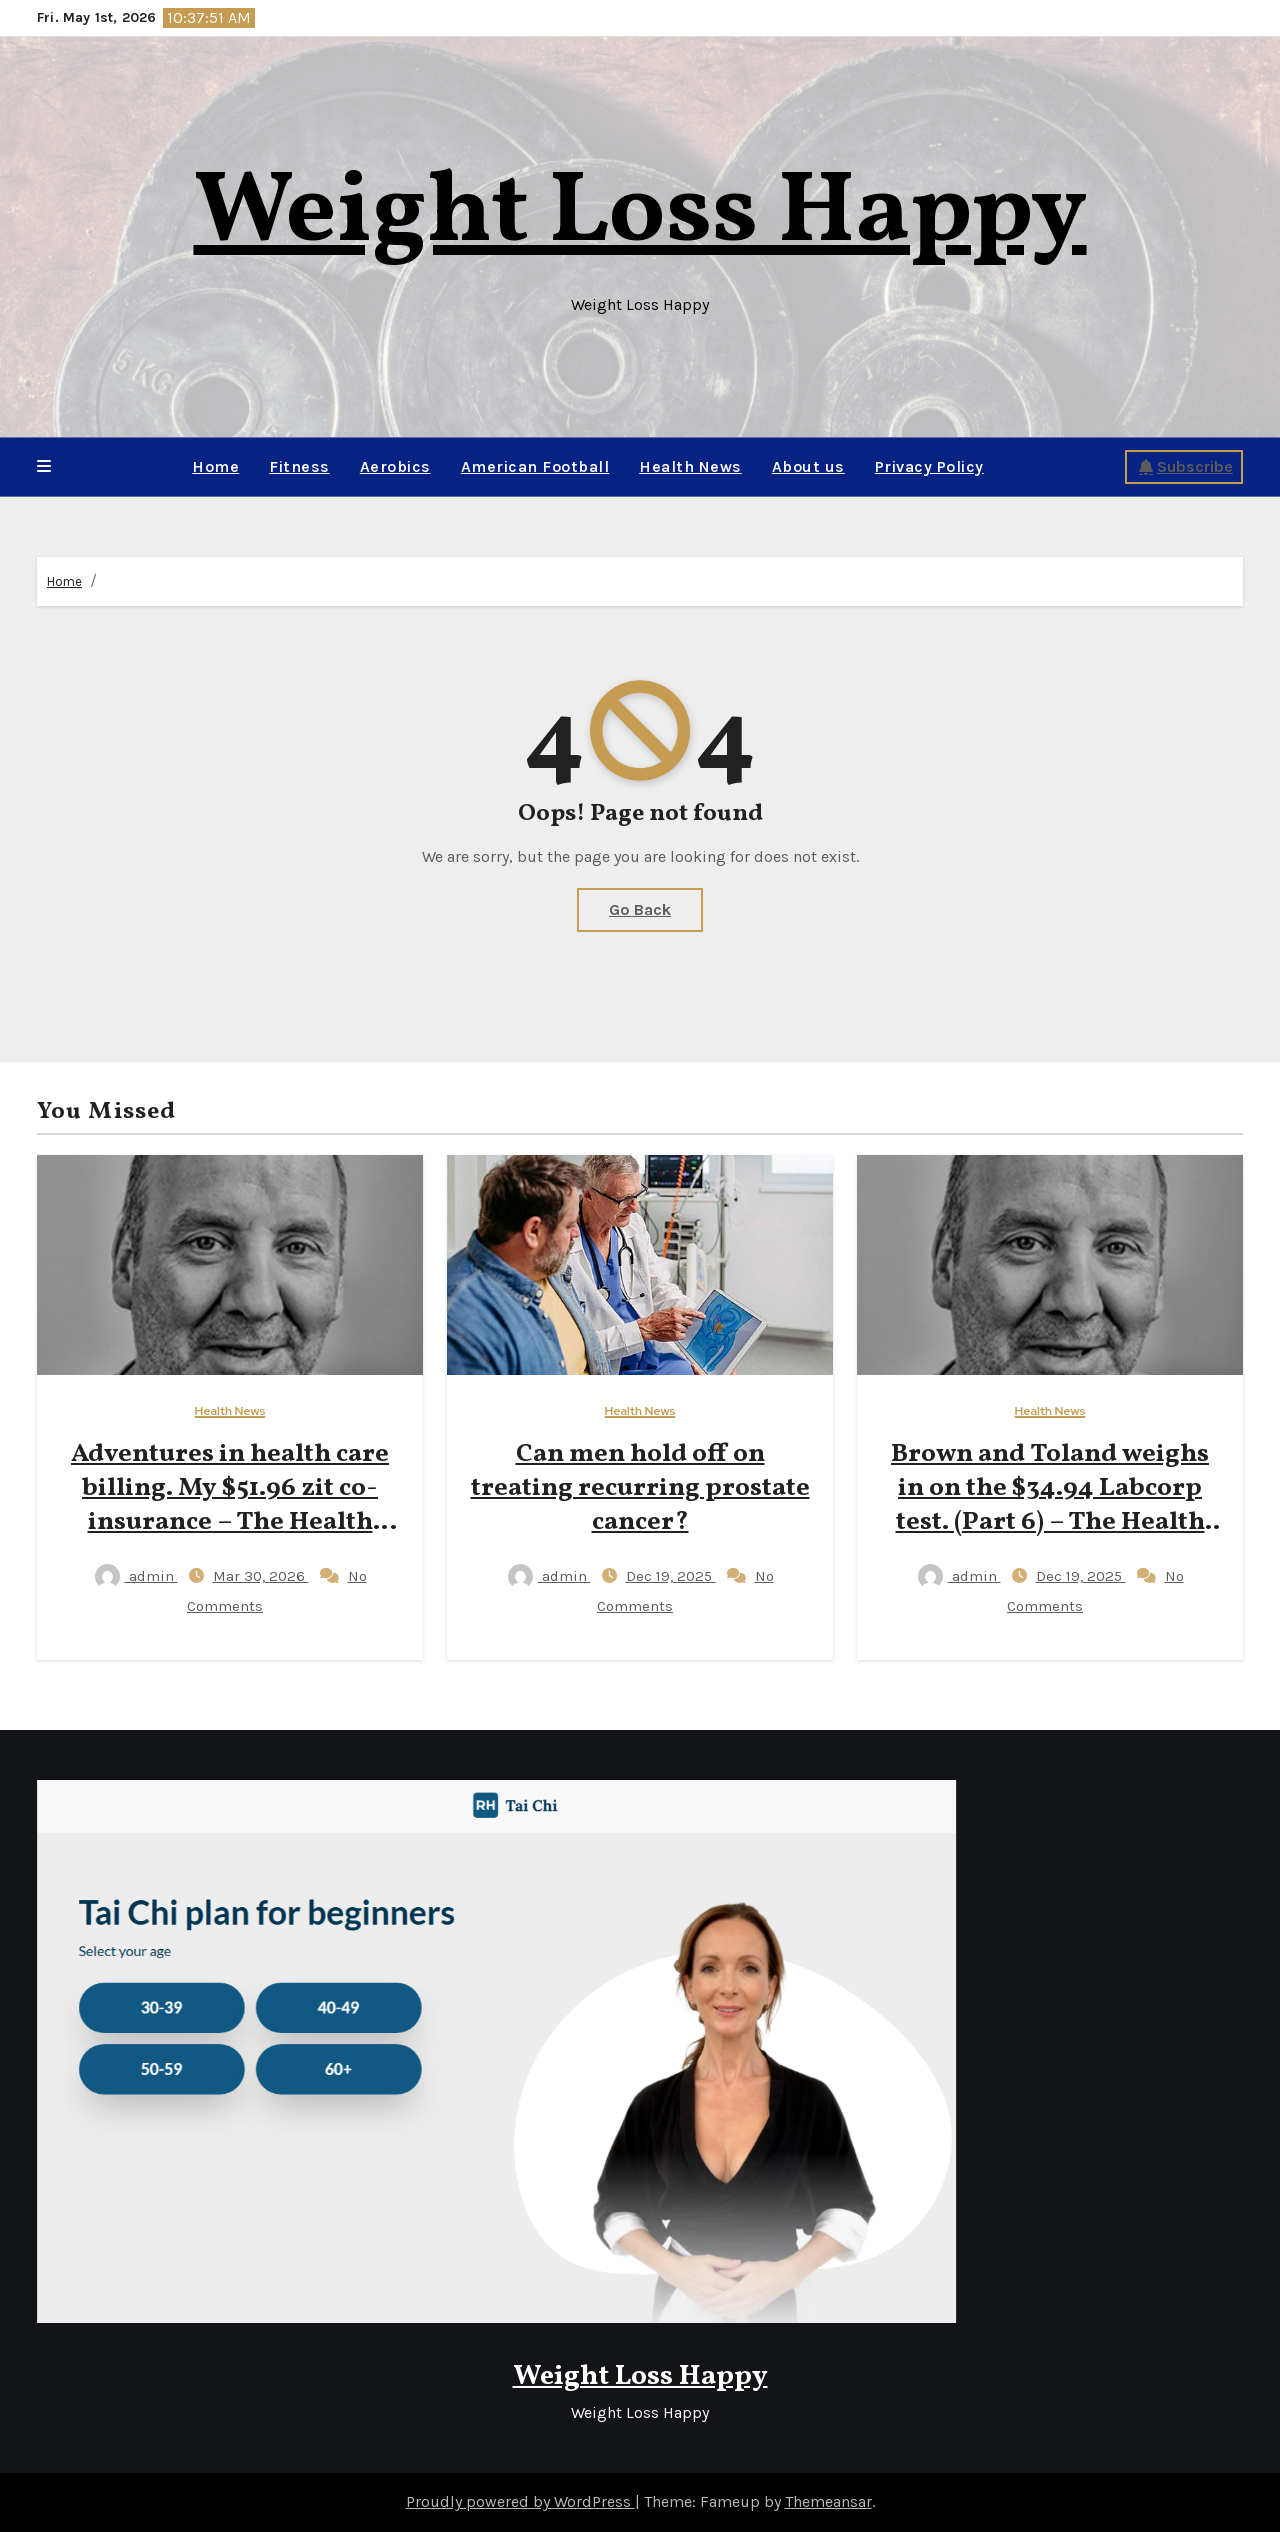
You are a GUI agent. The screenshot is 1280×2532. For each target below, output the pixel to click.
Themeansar (828, 2501)
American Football (535, 466)
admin (136, 1576)
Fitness (299, 466)
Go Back (640, 909)
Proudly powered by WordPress (520, 2501)
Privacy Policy (929, 466)
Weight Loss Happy (640, 214)
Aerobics (395, 466)
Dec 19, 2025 (671, 1576)
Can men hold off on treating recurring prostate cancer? (640, 1488)
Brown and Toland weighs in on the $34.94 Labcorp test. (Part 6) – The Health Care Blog (1050, 1504)
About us (808, 466)
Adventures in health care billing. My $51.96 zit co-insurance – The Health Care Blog (230, 1504)
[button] (44, 467)
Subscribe (1186, 467)
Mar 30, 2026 (261, 1576)
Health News (690, 466)
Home (215, 466)
